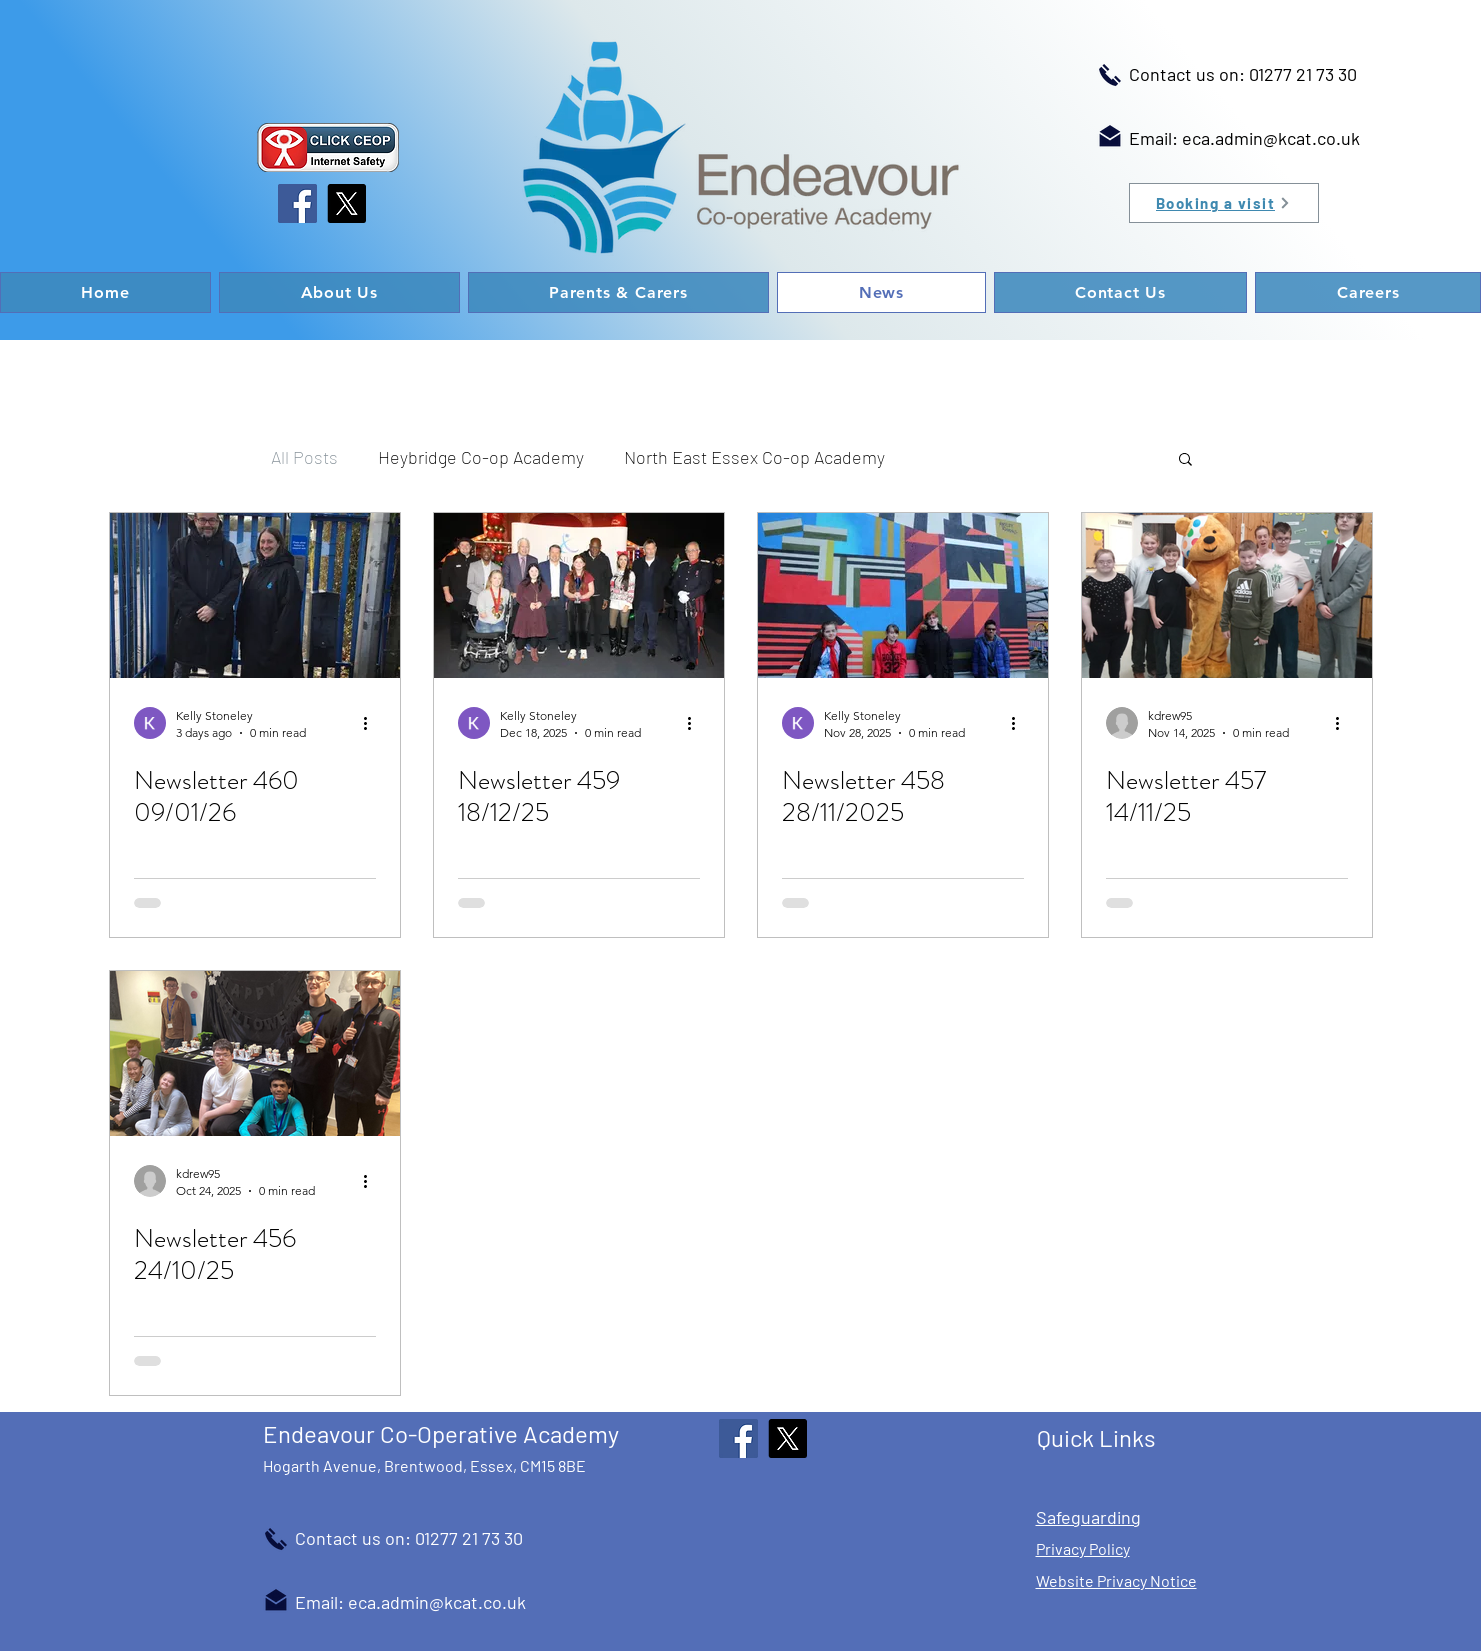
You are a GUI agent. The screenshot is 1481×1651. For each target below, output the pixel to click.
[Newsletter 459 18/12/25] (579, 595)
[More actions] (373, 723)
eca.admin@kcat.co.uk (1271, 138)
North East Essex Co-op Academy (754, 457)
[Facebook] (297, 203)
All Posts (304, 457)
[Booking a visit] (1224, 203)
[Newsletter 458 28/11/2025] (903, 595)
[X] (346, 203)
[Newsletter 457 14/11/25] (1227, 595)
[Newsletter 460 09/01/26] (255, 595)
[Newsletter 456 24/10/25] (255, 1053)
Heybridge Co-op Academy (481, 457)
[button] (1185, 460)
